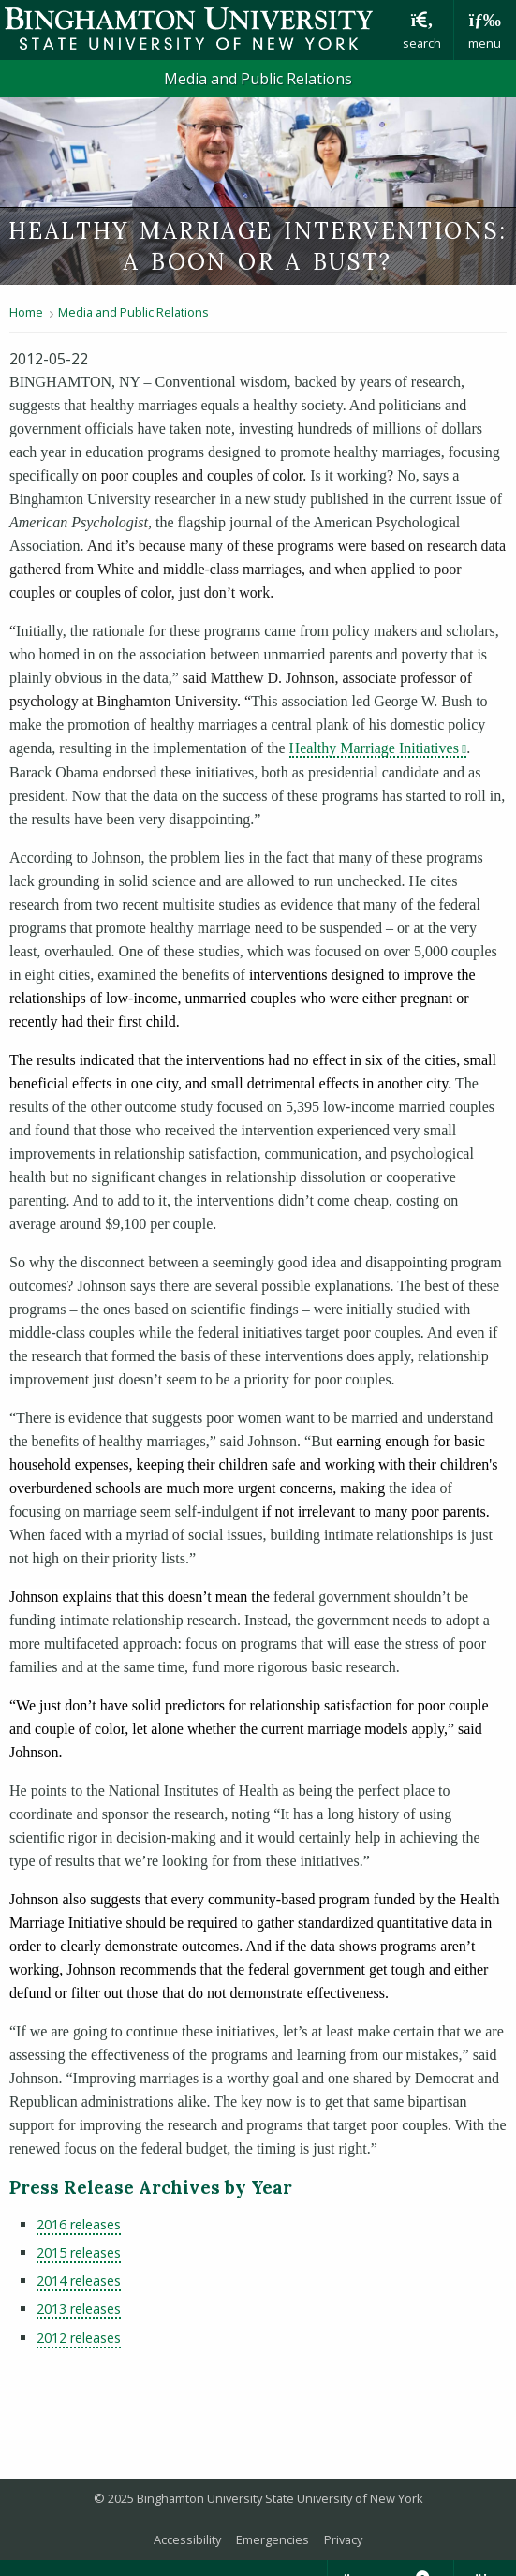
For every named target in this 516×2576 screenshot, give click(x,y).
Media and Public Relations (258, 78)
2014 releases (79, 2280)
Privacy (343, 2539)
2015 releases (79, 2252)
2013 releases (79, 2308)
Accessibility (187, 2539)
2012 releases (79, 2338)
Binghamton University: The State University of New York (195, 28)
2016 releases (79, 2224)
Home (26, 311)
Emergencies (272, 2539)
